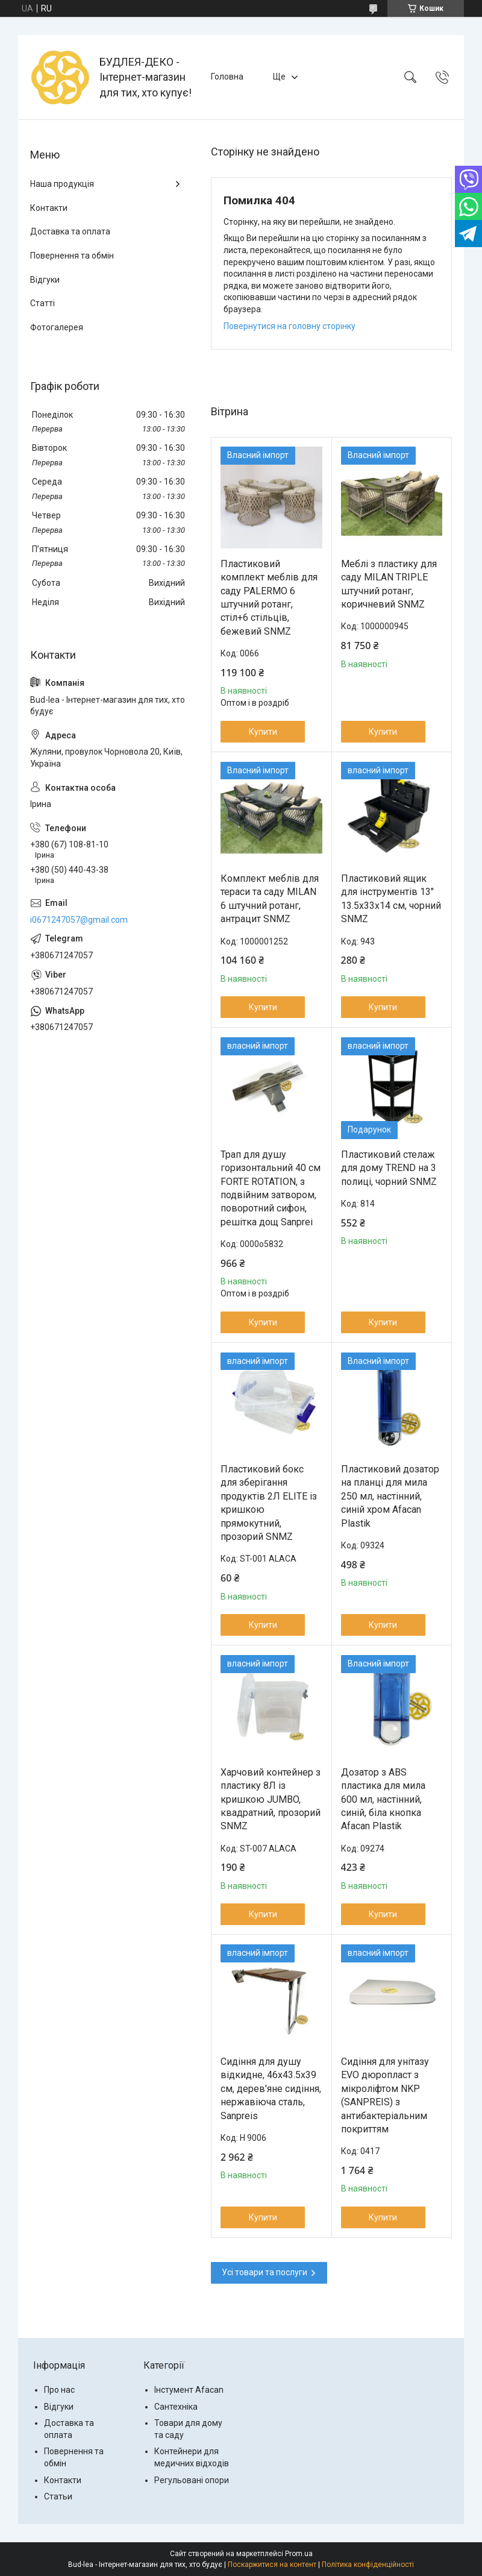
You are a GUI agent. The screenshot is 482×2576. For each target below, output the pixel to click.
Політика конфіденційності (368, 2564)
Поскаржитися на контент (272, 2564)
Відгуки (45, 279)
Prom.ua (299, 2553)
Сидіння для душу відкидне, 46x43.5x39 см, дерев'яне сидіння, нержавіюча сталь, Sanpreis (271, 2089)
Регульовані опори (191, 2480)
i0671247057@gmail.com (79, 920)
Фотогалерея (56, 327)
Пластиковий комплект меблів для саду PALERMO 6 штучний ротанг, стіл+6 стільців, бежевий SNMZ (269, 597)
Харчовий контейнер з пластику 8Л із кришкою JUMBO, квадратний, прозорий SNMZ (271, 1799)
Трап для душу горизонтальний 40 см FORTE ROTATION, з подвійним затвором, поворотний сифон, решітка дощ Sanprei (271, 1188)
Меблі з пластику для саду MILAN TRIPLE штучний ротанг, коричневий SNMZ (389, 584)
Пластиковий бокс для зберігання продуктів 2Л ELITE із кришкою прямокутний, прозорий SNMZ (269, 1502)
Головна (227, 76)
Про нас (59, 2390)
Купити (263, 732)
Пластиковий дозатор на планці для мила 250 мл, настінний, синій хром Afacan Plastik (390, 1496)
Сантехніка (176, 2406)
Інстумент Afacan (189, 2390)
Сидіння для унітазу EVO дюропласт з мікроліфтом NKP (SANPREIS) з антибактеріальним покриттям (385, 2095)
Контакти (48, 208)
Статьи (58, 2496)
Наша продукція (62, 184)
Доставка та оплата (70, 231)
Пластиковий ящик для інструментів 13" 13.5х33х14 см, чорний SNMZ (391, 899)
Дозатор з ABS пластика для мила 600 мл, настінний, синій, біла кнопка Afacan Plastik (383, 1799)
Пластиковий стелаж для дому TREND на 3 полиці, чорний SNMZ (389, 1168)
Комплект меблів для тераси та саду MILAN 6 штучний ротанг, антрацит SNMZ (270, 899)
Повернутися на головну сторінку (289, 326)
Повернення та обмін (72, 255)
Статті (42, 303)
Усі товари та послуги (264, 2272)
